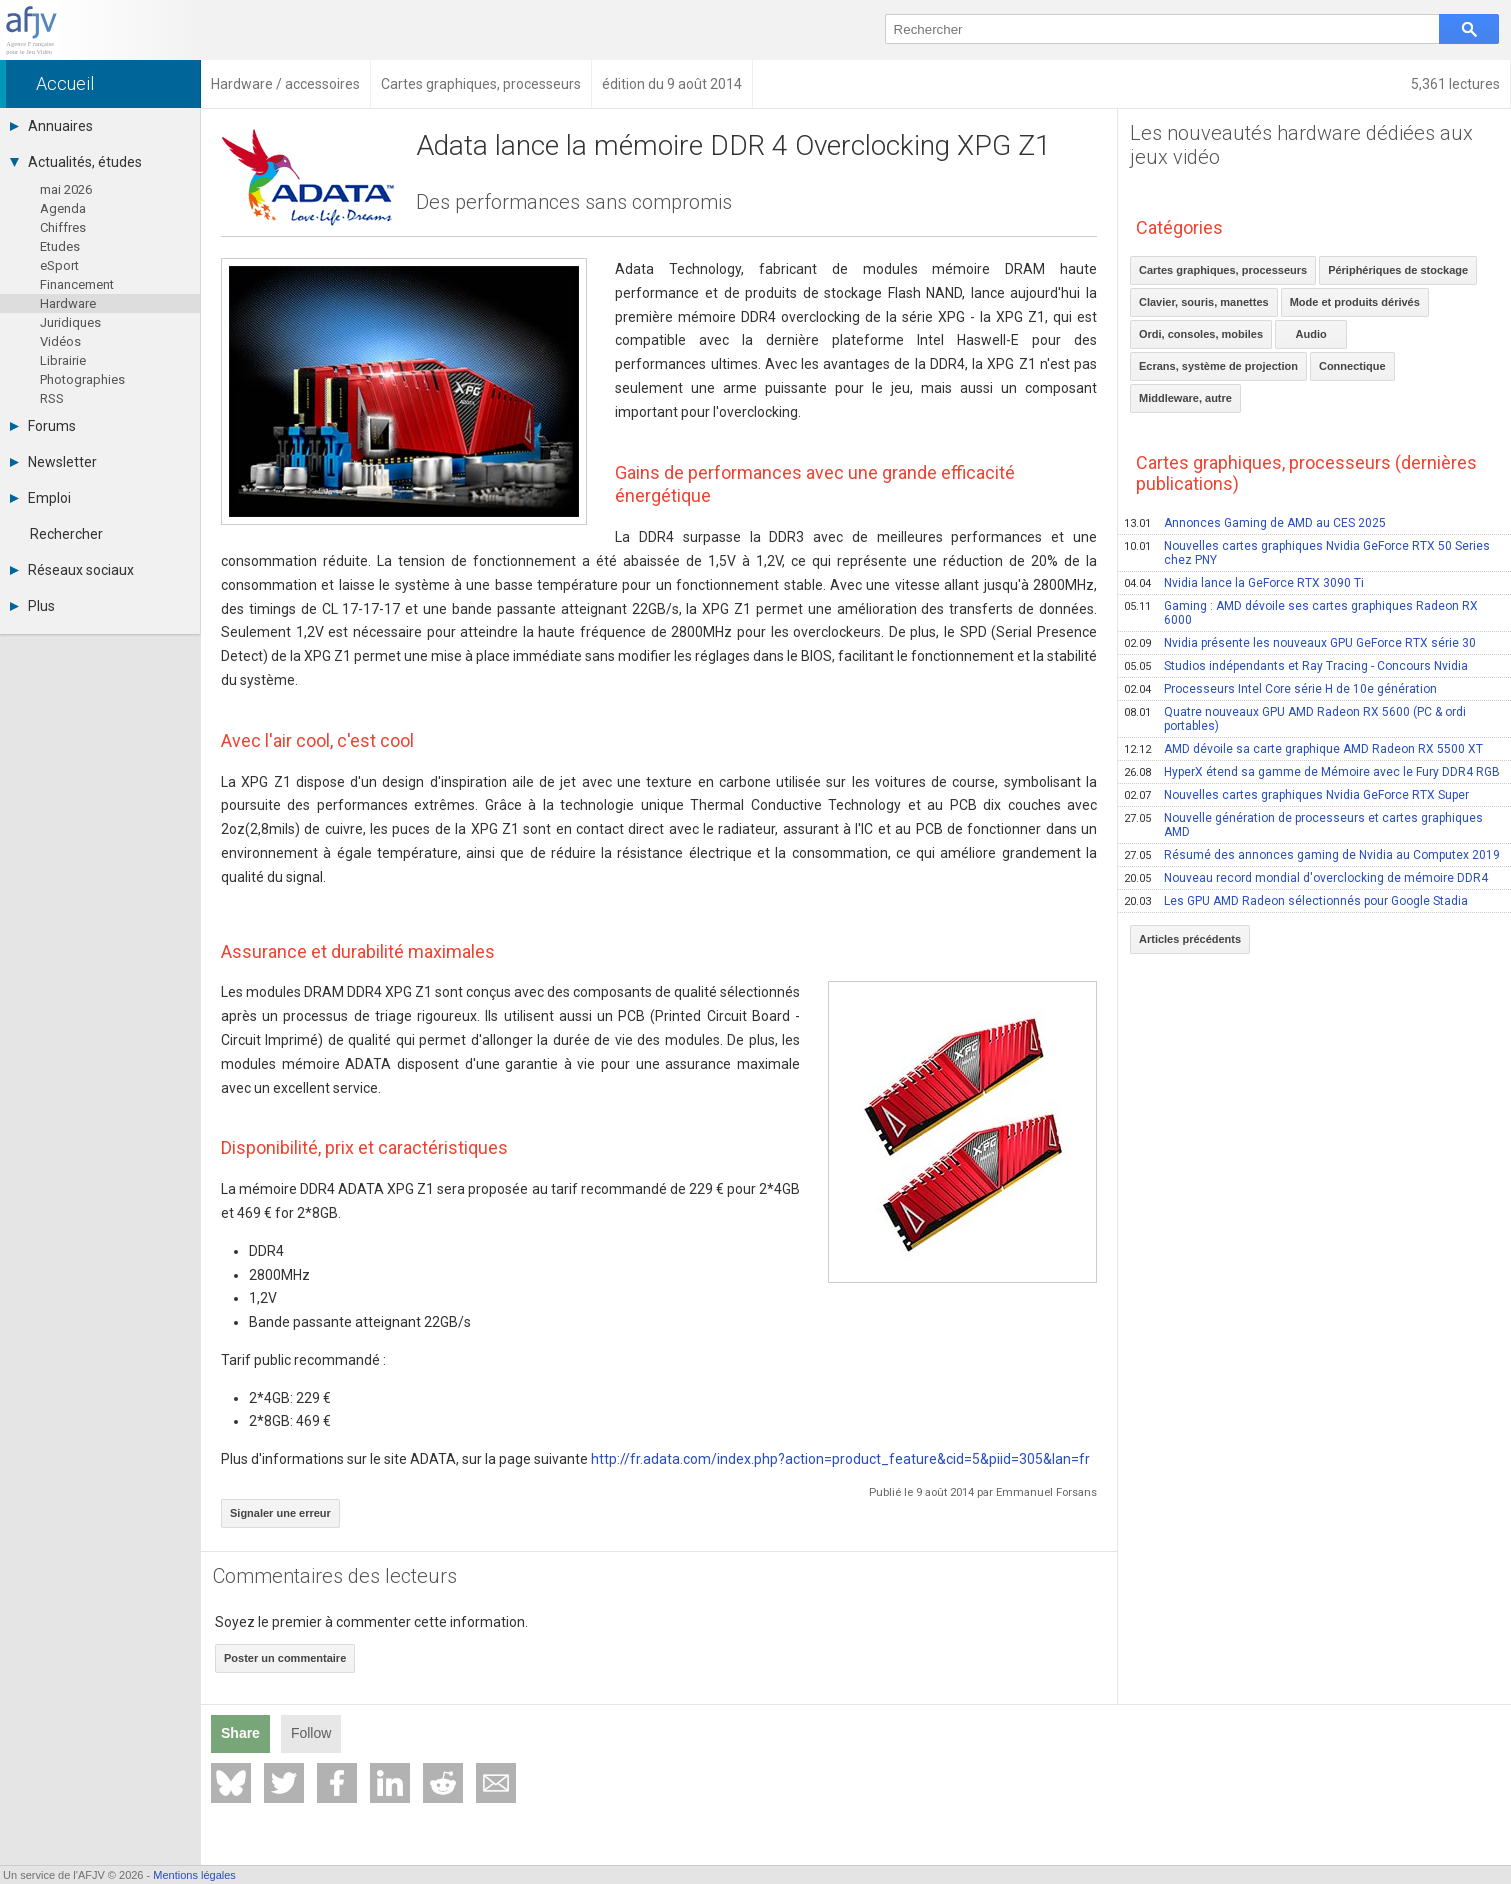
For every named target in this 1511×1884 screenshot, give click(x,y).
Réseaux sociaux (72, 570)
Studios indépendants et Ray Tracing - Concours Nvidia (1296, 666)
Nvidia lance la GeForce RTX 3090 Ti (1244, 583)
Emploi (40, 498)
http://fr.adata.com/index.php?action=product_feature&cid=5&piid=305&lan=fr (840, 1459)
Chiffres (63, 227)
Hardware (68, 303)
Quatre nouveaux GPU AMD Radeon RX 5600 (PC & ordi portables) (1295, 719)
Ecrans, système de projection (1218, 366)
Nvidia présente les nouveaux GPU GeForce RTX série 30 (1300, 643)
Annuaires (51, 126)
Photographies (82, 379)
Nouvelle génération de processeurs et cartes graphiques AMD (1303, 825)
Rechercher (66, 534)
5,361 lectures (1455, 84)
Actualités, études (76, 162)
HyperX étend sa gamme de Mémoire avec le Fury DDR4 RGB (1312, 772)
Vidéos (60, 341)
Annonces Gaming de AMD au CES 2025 (1255, 523)
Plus (32, 606)
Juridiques (70, 322)
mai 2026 (66, 189)
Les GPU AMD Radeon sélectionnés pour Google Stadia (1296, 901)
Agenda (63, 208)
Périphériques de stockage (1398, 270)
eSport (59, 265)
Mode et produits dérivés (1355, 302)
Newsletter (53, 462)
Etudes (60, 246)
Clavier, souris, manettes (1204, 302)
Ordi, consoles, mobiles (1201, 334)
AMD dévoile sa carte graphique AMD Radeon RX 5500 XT (1303, 749)
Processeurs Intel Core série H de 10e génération (1280, 689)
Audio (1311, 334)
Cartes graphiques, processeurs (1223, 270)
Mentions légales (194, 1875)
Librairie (63, 360)
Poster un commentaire (285, 1658)
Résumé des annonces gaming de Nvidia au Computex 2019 (1312, 855)
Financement (77, 284)
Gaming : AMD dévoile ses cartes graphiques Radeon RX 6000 (1301, 613)
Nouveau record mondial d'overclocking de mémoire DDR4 (1306, 878)
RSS (52, 398)
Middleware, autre (1185, 398)
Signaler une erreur (280, 1513)
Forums (43, 426)
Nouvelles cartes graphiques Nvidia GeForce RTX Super (1296, 795)
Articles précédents (1190, 939)
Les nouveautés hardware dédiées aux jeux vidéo (1301, 145)
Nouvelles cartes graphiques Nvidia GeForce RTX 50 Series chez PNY (1307, 553)
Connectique (1352, 366)
